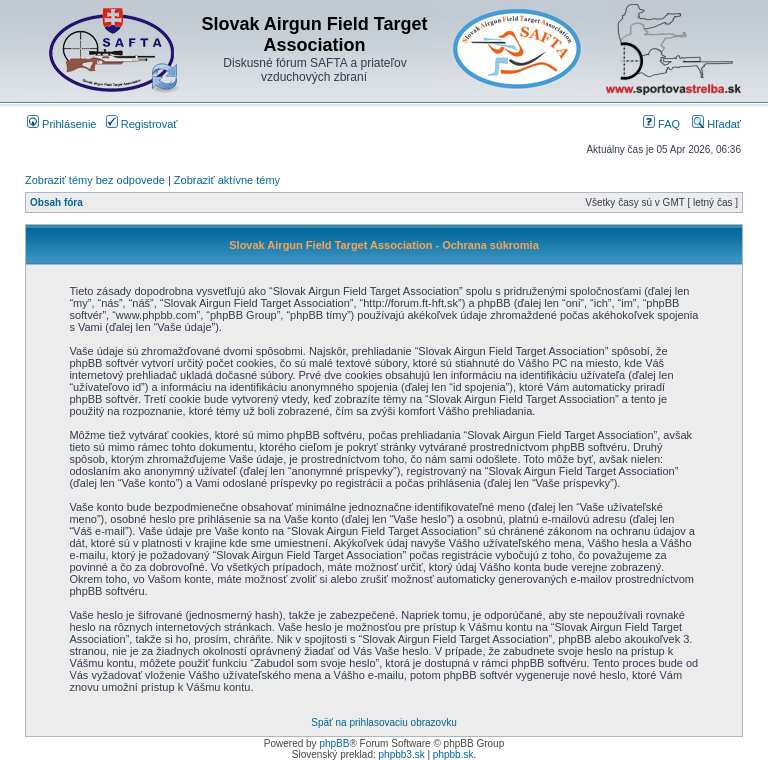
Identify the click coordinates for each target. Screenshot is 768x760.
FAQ (661, 124)
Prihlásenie (61, 124)
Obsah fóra (56, 202)
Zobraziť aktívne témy (227, 180)
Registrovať (142, 124)
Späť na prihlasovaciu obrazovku (384, 722)
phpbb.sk (453, 754)
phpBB (334, 743)
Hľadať (716, 124)
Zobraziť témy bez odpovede (95, 180)
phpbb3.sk (402, 754)
